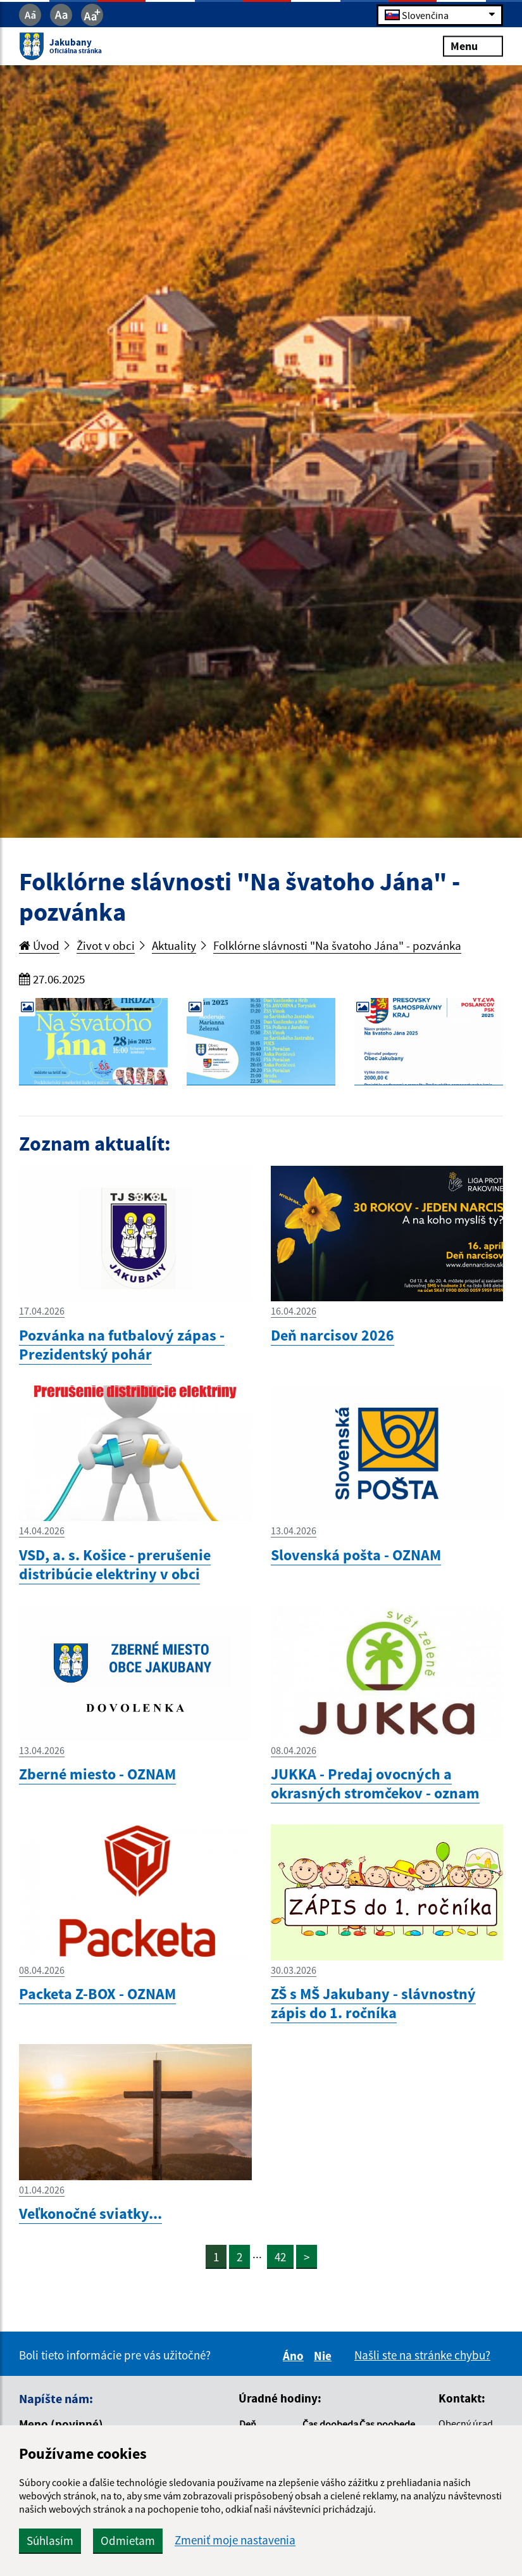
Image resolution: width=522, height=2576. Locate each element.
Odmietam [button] (128, 2540)
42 (280, 2256)
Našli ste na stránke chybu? (422, 2355)
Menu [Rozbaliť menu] (473, 46)
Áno (295, 2355)
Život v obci (106, 945)
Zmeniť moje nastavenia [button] (235, 2540)
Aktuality (174, 945)
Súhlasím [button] (50, 2540)
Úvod (39, 945)
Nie (324, 2355)
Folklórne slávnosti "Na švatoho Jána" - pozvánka (337, 945)
